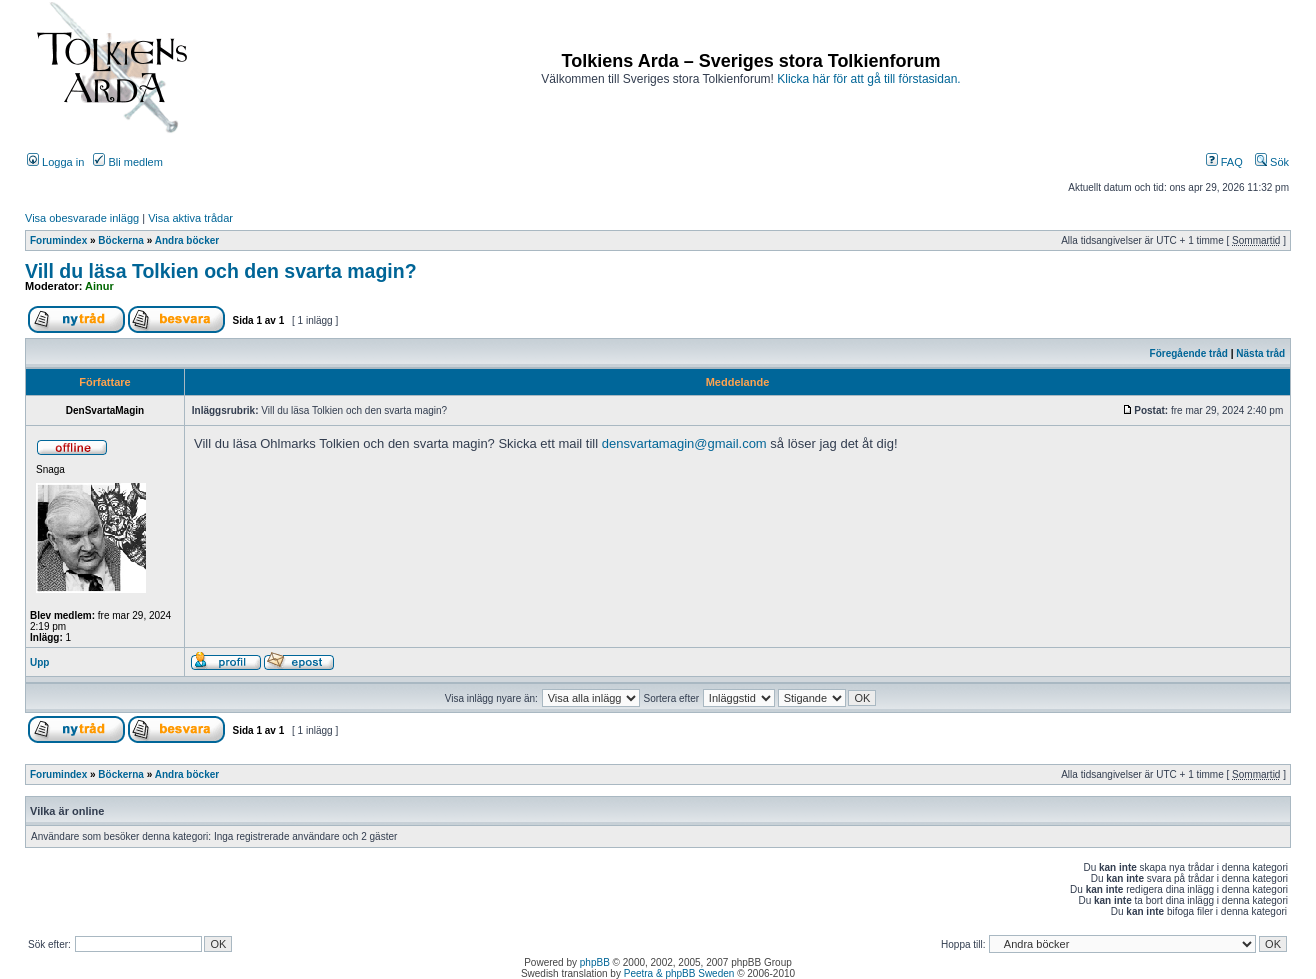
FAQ (1224, 162)
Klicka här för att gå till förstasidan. (868, 79)
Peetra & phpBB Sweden (679, 973)
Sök (1272, 162)
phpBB (595, 962)
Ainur (99, 286)
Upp (39, 662)
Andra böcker (187, 240)
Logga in (55, 162)
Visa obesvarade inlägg (82, 218)
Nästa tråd (1260, 353)
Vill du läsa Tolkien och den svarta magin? (221, 271)
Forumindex (58, 240)
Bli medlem (127, 162)
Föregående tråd (1189, 353)
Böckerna (121, 240)
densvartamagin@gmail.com (684, 443)
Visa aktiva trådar (190, 218)
